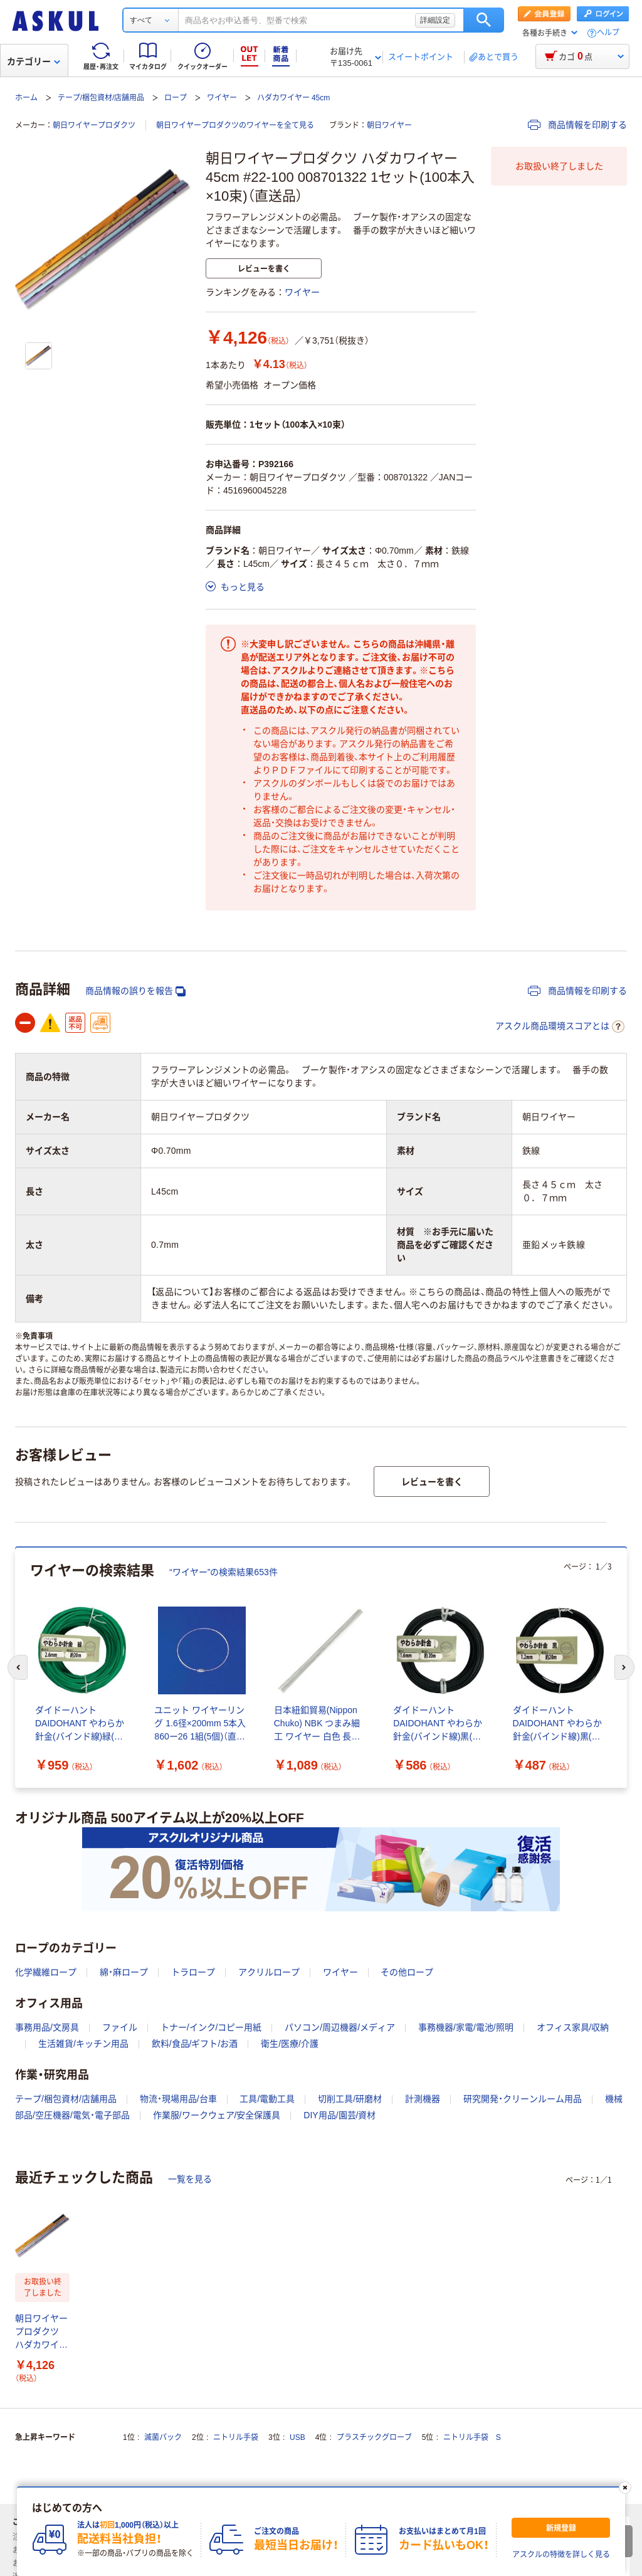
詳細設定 (435, 20)
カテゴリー (33, 61)
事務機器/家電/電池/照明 (465, 2027)
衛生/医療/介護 (289, 2044)
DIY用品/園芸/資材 (339, 2115)
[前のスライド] (18, 1667)
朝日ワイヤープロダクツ (94, 125)
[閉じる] (625, 2487)
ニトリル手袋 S (472, 2437)
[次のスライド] (624, 1667)
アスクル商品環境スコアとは (559, 1026)
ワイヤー (222, 97)
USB (297, 2437)
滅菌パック (163, 2437)
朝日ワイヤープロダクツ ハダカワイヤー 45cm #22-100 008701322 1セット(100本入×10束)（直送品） (41, 2332)
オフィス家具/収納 (573, 2027)
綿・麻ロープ (124, 1972)
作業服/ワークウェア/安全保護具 (217, 2115)
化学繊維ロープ (45, 1972)
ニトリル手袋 (235, 2437)
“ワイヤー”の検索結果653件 (223, 1572)
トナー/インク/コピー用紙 (211, 2027)
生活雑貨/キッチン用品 (83, 2044)
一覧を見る (190, 2179)
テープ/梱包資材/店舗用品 (101, 97)
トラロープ (193, 1972)
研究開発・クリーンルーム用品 (522, 2099)
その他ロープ (407, 1972)
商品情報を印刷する (577, 125)
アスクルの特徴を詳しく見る (561, 2554)
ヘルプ (608, 33)
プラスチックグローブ (374, 2437)
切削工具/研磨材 (350, 2099)
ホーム (26, 97)
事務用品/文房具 (47, 2027)
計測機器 (422, 2099)
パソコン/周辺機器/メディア (340, 2027)
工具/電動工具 (267, 2099)
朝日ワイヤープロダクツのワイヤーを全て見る (235, 125)
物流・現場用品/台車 (178, 2099)
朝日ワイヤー (389, 125)
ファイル (119, 2027)
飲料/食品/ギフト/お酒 (195, 2044)
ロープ (175, 97)
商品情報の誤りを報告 (135, 991)
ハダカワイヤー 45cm (293, 97)
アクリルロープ (269, 1972)
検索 (483, 20)
